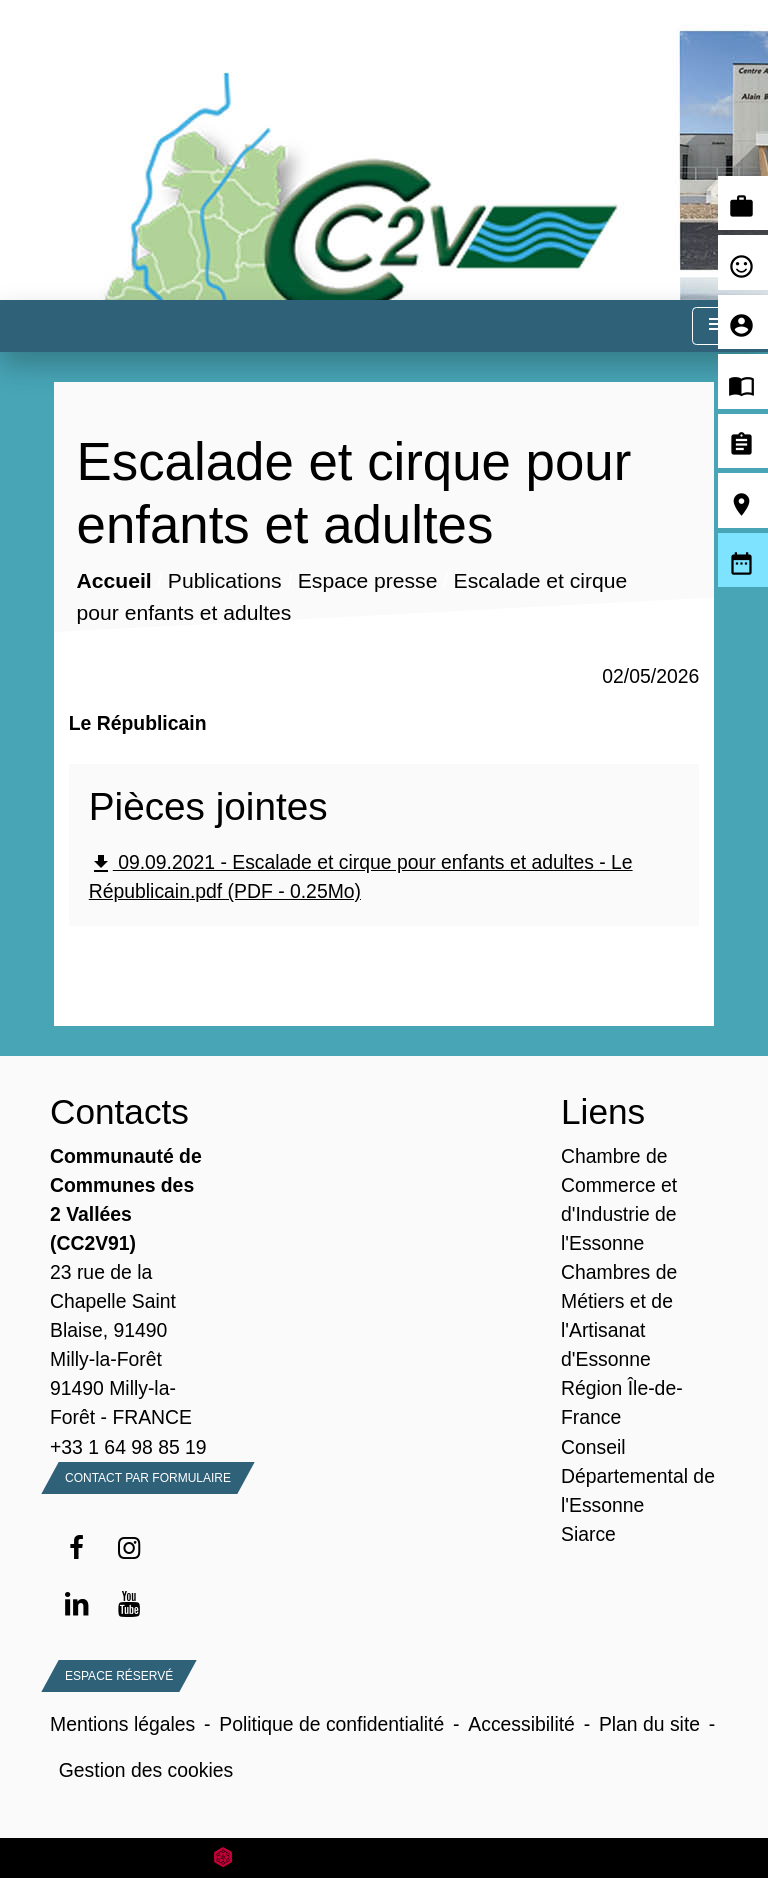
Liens (603, 1111)
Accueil (113, 581)
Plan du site (649, 1724)
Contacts (119, 1111)
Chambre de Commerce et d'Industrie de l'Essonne (619, 1199)
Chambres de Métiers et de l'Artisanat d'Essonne (619, 1315)
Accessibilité (521, 1724)
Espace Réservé (119, 1676)
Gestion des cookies (146, 1770)
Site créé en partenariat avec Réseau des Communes (384, 1857)
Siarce (588, 1534)
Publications (225, 581)
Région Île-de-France (622, 1402)
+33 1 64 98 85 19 (128, 1447)
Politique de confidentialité (331, 1724)
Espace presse (368, 581)
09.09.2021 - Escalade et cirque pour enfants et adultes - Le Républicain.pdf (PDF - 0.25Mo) (361, 876)
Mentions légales (122, 1724)
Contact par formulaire (148, 1478)
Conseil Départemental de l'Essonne (638, 1476)
